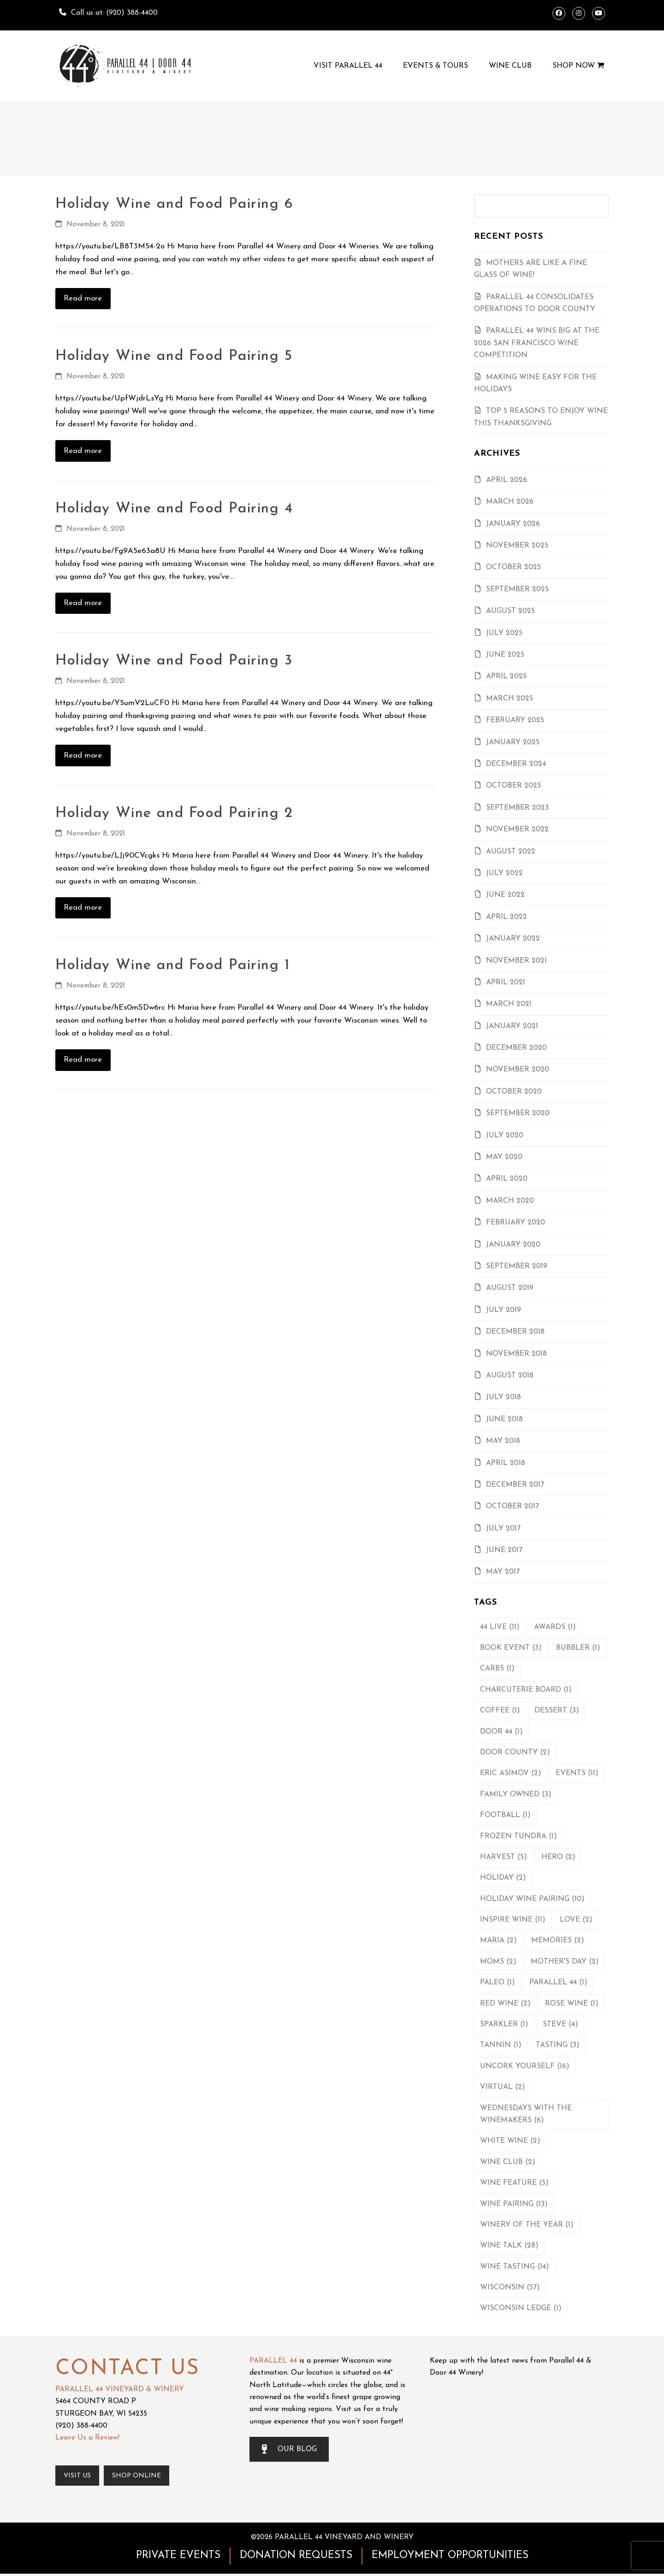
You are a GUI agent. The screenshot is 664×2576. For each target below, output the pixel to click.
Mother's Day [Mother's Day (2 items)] (565, 1961)
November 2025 (517, 545)
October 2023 (513, 785)
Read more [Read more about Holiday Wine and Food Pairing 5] (83, 451)
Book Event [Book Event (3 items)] (511, 1648)
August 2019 (510, 1288)
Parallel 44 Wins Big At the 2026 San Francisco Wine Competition (536, 343)
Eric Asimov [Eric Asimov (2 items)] (510, 1773)
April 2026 (506, 480)
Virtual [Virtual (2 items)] (502, 2087)
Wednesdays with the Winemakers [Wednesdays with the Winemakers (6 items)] (526, 2114)
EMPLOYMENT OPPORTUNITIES (450, 2558)
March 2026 (510, 502)
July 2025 (504, 633)
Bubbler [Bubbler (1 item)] (578, 1648)
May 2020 (504, 1157)
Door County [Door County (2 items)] (515, 1752)
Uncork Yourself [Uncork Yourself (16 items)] (524, 2066)
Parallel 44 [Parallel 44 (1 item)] (558, 1982)
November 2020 (517, 1069)
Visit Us (80, 2477)
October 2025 (513, 567)
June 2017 (504, 1550)
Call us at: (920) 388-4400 (114, 13)
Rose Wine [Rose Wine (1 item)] (572, 2003)
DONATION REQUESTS (296, 2558)
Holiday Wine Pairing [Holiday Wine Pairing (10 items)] (532, 1899)
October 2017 (512, 1506)
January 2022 (513, 938)
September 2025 (517, 589)
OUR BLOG (289, 2449)
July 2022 (504, 873)
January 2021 (512, 1026)
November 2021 (516, 961)
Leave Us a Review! (87, 2437)
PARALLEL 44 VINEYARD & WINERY (119, 2389)
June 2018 (504, 1419)
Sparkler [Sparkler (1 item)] (504, 2024)
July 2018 (503, 1397)
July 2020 (504, 1135)
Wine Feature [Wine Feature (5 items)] (514, 2183)
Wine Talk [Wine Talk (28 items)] (509, 2245)
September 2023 (517, 808)
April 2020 (507, 1178)
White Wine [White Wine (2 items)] (510, 2141)
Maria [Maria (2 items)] (498, 1940)
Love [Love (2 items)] (576, 1919)
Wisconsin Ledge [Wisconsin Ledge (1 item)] (521, 2308)
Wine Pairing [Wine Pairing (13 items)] (514, 2204)
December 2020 (516, 1048)
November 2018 (516, 1354)
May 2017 (503, 1572)
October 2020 (514, 1091)
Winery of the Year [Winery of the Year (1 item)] (527, 2225)
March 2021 (509, 1004)
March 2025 (509, 698)
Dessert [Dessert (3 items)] (556, 1710)
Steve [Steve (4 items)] (560, 2024)
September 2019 (516, 1266)
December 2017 (515, 1484)
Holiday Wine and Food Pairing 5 (174, 356)
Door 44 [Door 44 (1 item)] (501, 1731)
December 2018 (515, 1331)
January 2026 (513, 524)
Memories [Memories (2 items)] (557, 1940)
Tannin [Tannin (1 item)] (501, 2045)
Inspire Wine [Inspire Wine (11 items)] (512, 1919)
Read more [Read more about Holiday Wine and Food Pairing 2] (83, 908)
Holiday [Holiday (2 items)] (503, 1878)
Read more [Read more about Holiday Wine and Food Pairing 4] (83, 603)
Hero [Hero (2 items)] (558, 1857)
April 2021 (505, 982)
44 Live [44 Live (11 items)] (500, 1627)
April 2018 (505, 1463)
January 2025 (513, 742)
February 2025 (515, 720)
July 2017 (503, 1528)
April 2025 (506, 676)
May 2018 (503, 1441)
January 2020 (513, 1244)
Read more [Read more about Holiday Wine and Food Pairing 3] (83, 755)
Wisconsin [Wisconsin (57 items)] (510, 2287)
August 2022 (510, 851)
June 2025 (505, 655)
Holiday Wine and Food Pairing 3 (174, 660)
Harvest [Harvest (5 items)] (503, 1857)
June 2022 (505, 895)
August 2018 (510, 1375)
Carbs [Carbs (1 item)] (497, 1668)
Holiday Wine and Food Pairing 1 (172, 965)
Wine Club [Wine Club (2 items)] (507, 2162)
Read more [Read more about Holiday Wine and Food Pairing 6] (83, 298)
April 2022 (506, 917)
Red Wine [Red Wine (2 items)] (505, 2003)
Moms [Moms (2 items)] (498, 1961)
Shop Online (145, 2477)
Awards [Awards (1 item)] (555, 1627)
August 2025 (510, 611)
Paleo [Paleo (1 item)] (497, 1982)
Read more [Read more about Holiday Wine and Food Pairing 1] (83, 1060)
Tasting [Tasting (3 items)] (558, 2045)
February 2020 (515, 1222)
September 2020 (518, 1113)
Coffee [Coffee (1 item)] (500, 1710)
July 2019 (503, 1310)
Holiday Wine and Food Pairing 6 (174, 204)
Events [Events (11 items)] (577, 1773)
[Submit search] (599, 206)
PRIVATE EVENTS (178, 2558)
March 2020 (510, 1201)
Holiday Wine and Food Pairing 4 (174, 508)
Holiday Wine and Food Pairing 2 (174, 813)
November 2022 (517, 829)
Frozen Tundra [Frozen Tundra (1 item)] (518, 1836)
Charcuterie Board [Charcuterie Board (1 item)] (526, 1690)
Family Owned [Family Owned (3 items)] (515, 1794)
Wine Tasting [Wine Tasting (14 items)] (514, 2266)
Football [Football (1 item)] (505, 1815)
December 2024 (516, 764)
